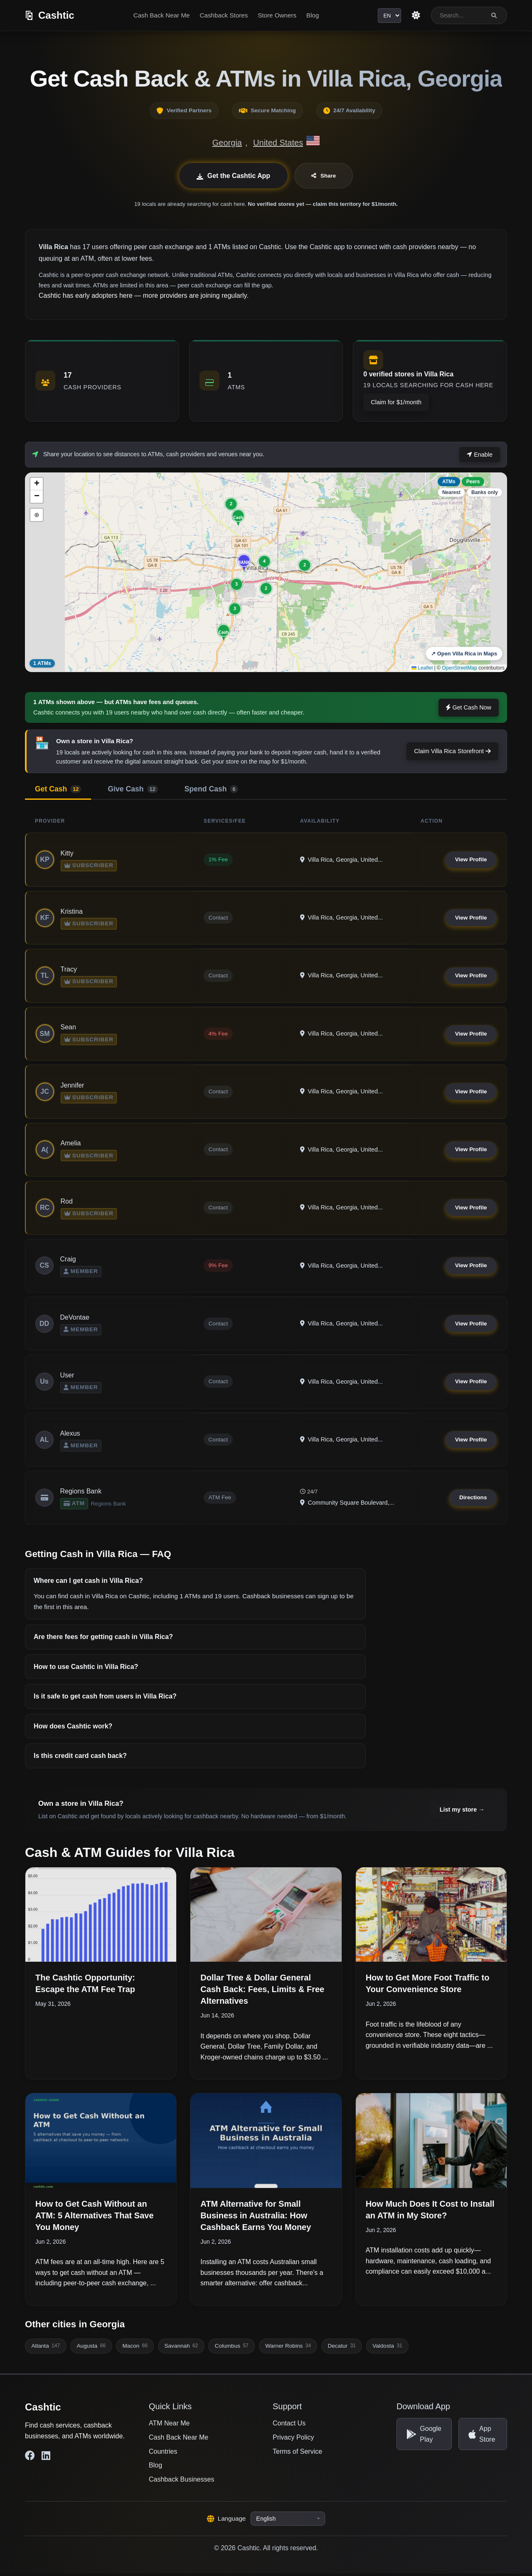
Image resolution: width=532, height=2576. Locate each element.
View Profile (471, 860)
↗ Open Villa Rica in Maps (464, 653)
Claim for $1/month (396, 402)
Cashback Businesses (181, 2481)
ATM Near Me (169, 2426)
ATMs (449, 482)
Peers (473, 482)
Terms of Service (297, 2453)
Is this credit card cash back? (80, 1758)
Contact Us (289, 2426)
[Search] (494, 15)
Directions (473, 1500)
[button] (244, 562)
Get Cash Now (468, 707)
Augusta (91, 2349)
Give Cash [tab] (133, 789)
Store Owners (277, 15)
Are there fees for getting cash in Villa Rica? (103, 1639)
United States (278, 142)
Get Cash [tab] (58, 789)
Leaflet (422, 668)
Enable (480, 454)
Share (324, 176)
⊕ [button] (36, 514)
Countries (163, 2453)
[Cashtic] (49, 15)
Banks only (484, 492)
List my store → (462, 1812)
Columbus (232, 2349)
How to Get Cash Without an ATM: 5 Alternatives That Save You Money (94, 2218)
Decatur (341, 2349)
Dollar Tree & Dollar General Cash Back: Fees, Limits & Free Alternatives (262, 1991)
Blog (312, 15)
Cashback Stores (224, 15)
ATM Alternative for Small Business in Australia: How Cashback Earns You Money (255, 2218)
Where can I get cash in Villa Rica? (88, 1583)
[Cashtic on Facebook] (30, 2458)
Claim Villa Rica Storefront (452, 751)
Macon (135, 2349)
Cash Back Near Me (161, 15)
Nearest (451, 492)
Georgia (227, 142)
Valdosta (387, 2349)
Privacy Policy (293, 2439)
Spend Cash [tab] (211, 789)
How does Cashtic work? (73, 1728)
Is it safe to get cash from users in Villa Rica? (105, 1698)
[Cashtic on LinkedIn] (46, 2458)
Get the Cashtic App (233, 175)
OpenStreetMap (459, 668)
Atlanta (45, 2349)
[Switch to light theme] (416, 15)
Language (226, 2521)
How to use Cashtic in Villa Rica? (86, 1669)
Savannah (181, 2349)
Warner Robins (288, 2349)
